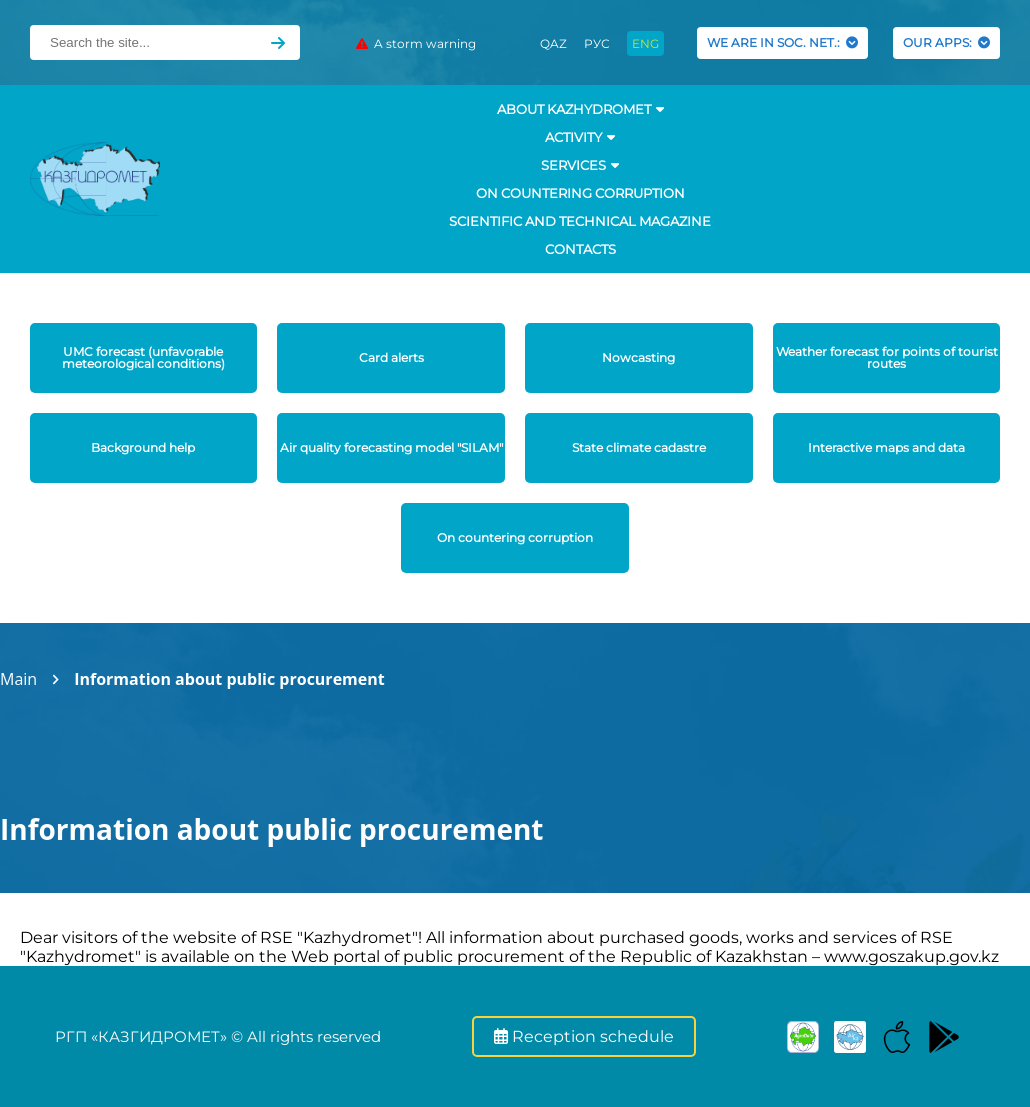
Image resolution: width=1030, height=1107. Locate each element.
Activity (580, 137)
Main (18, 679)
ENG (645, 43)
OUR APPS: (946, 42)
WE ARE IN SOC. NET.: (782, 42)
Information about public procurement (229, 679)
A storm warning (416, 43)
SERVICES (580, 165)
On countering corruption (580, 193)
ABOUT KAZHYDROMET (580, 109)
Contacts (580, 249)
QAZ (553, 43)
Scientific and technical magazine (580, 221)
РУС (597, 43)
